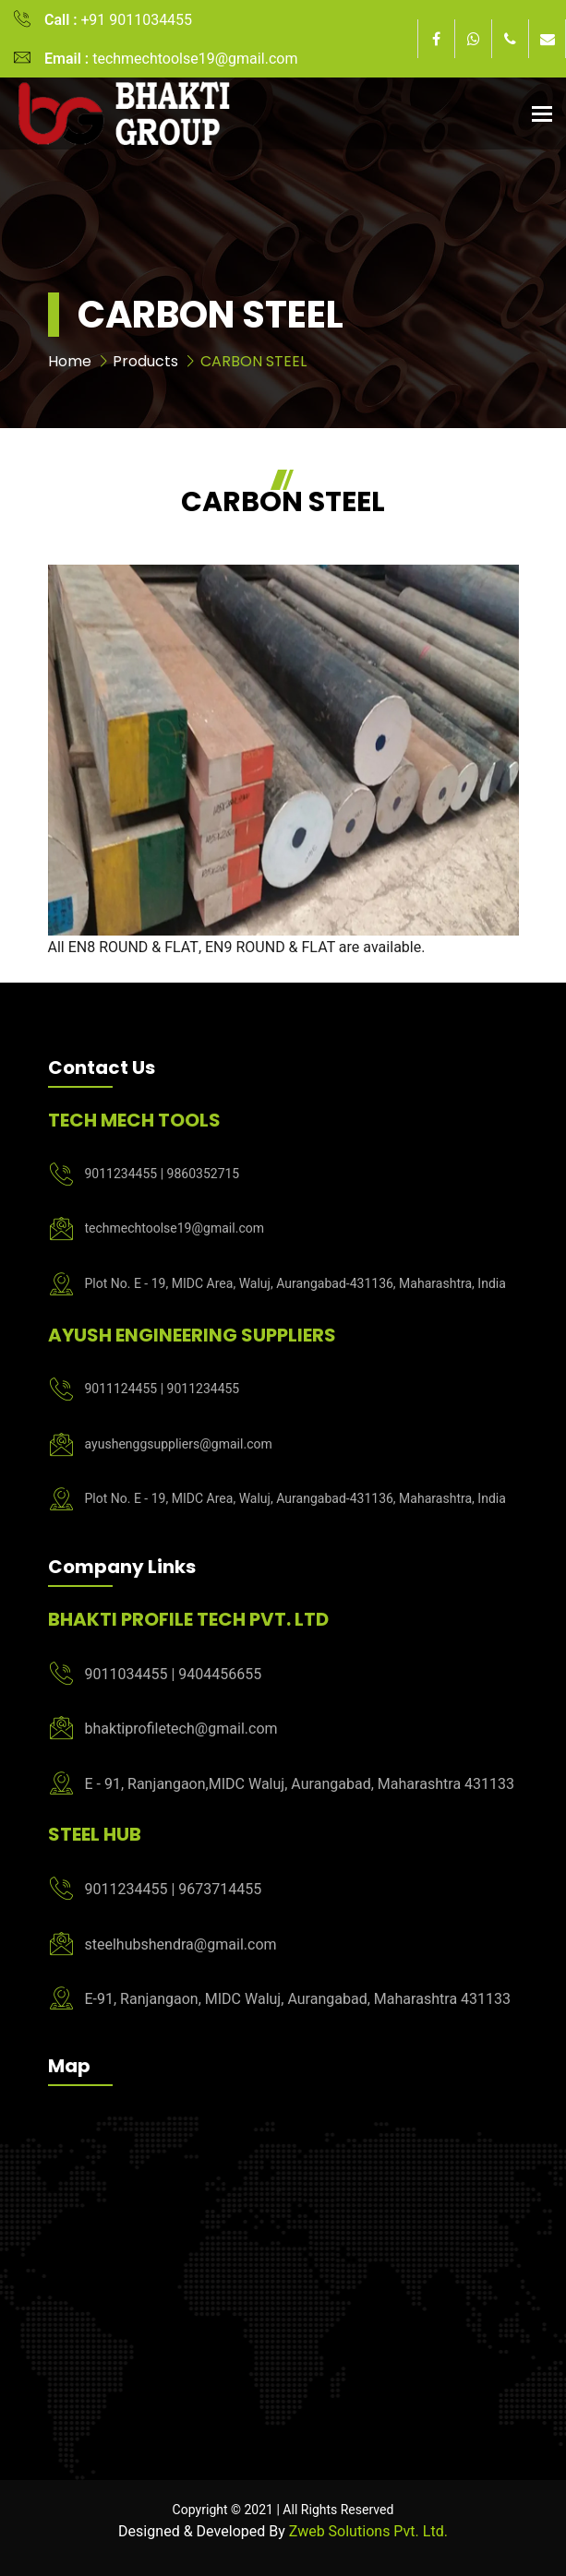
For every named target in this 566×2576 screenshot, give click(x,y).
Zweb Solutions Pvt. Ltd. (368, 2532)
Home (69, 361)
